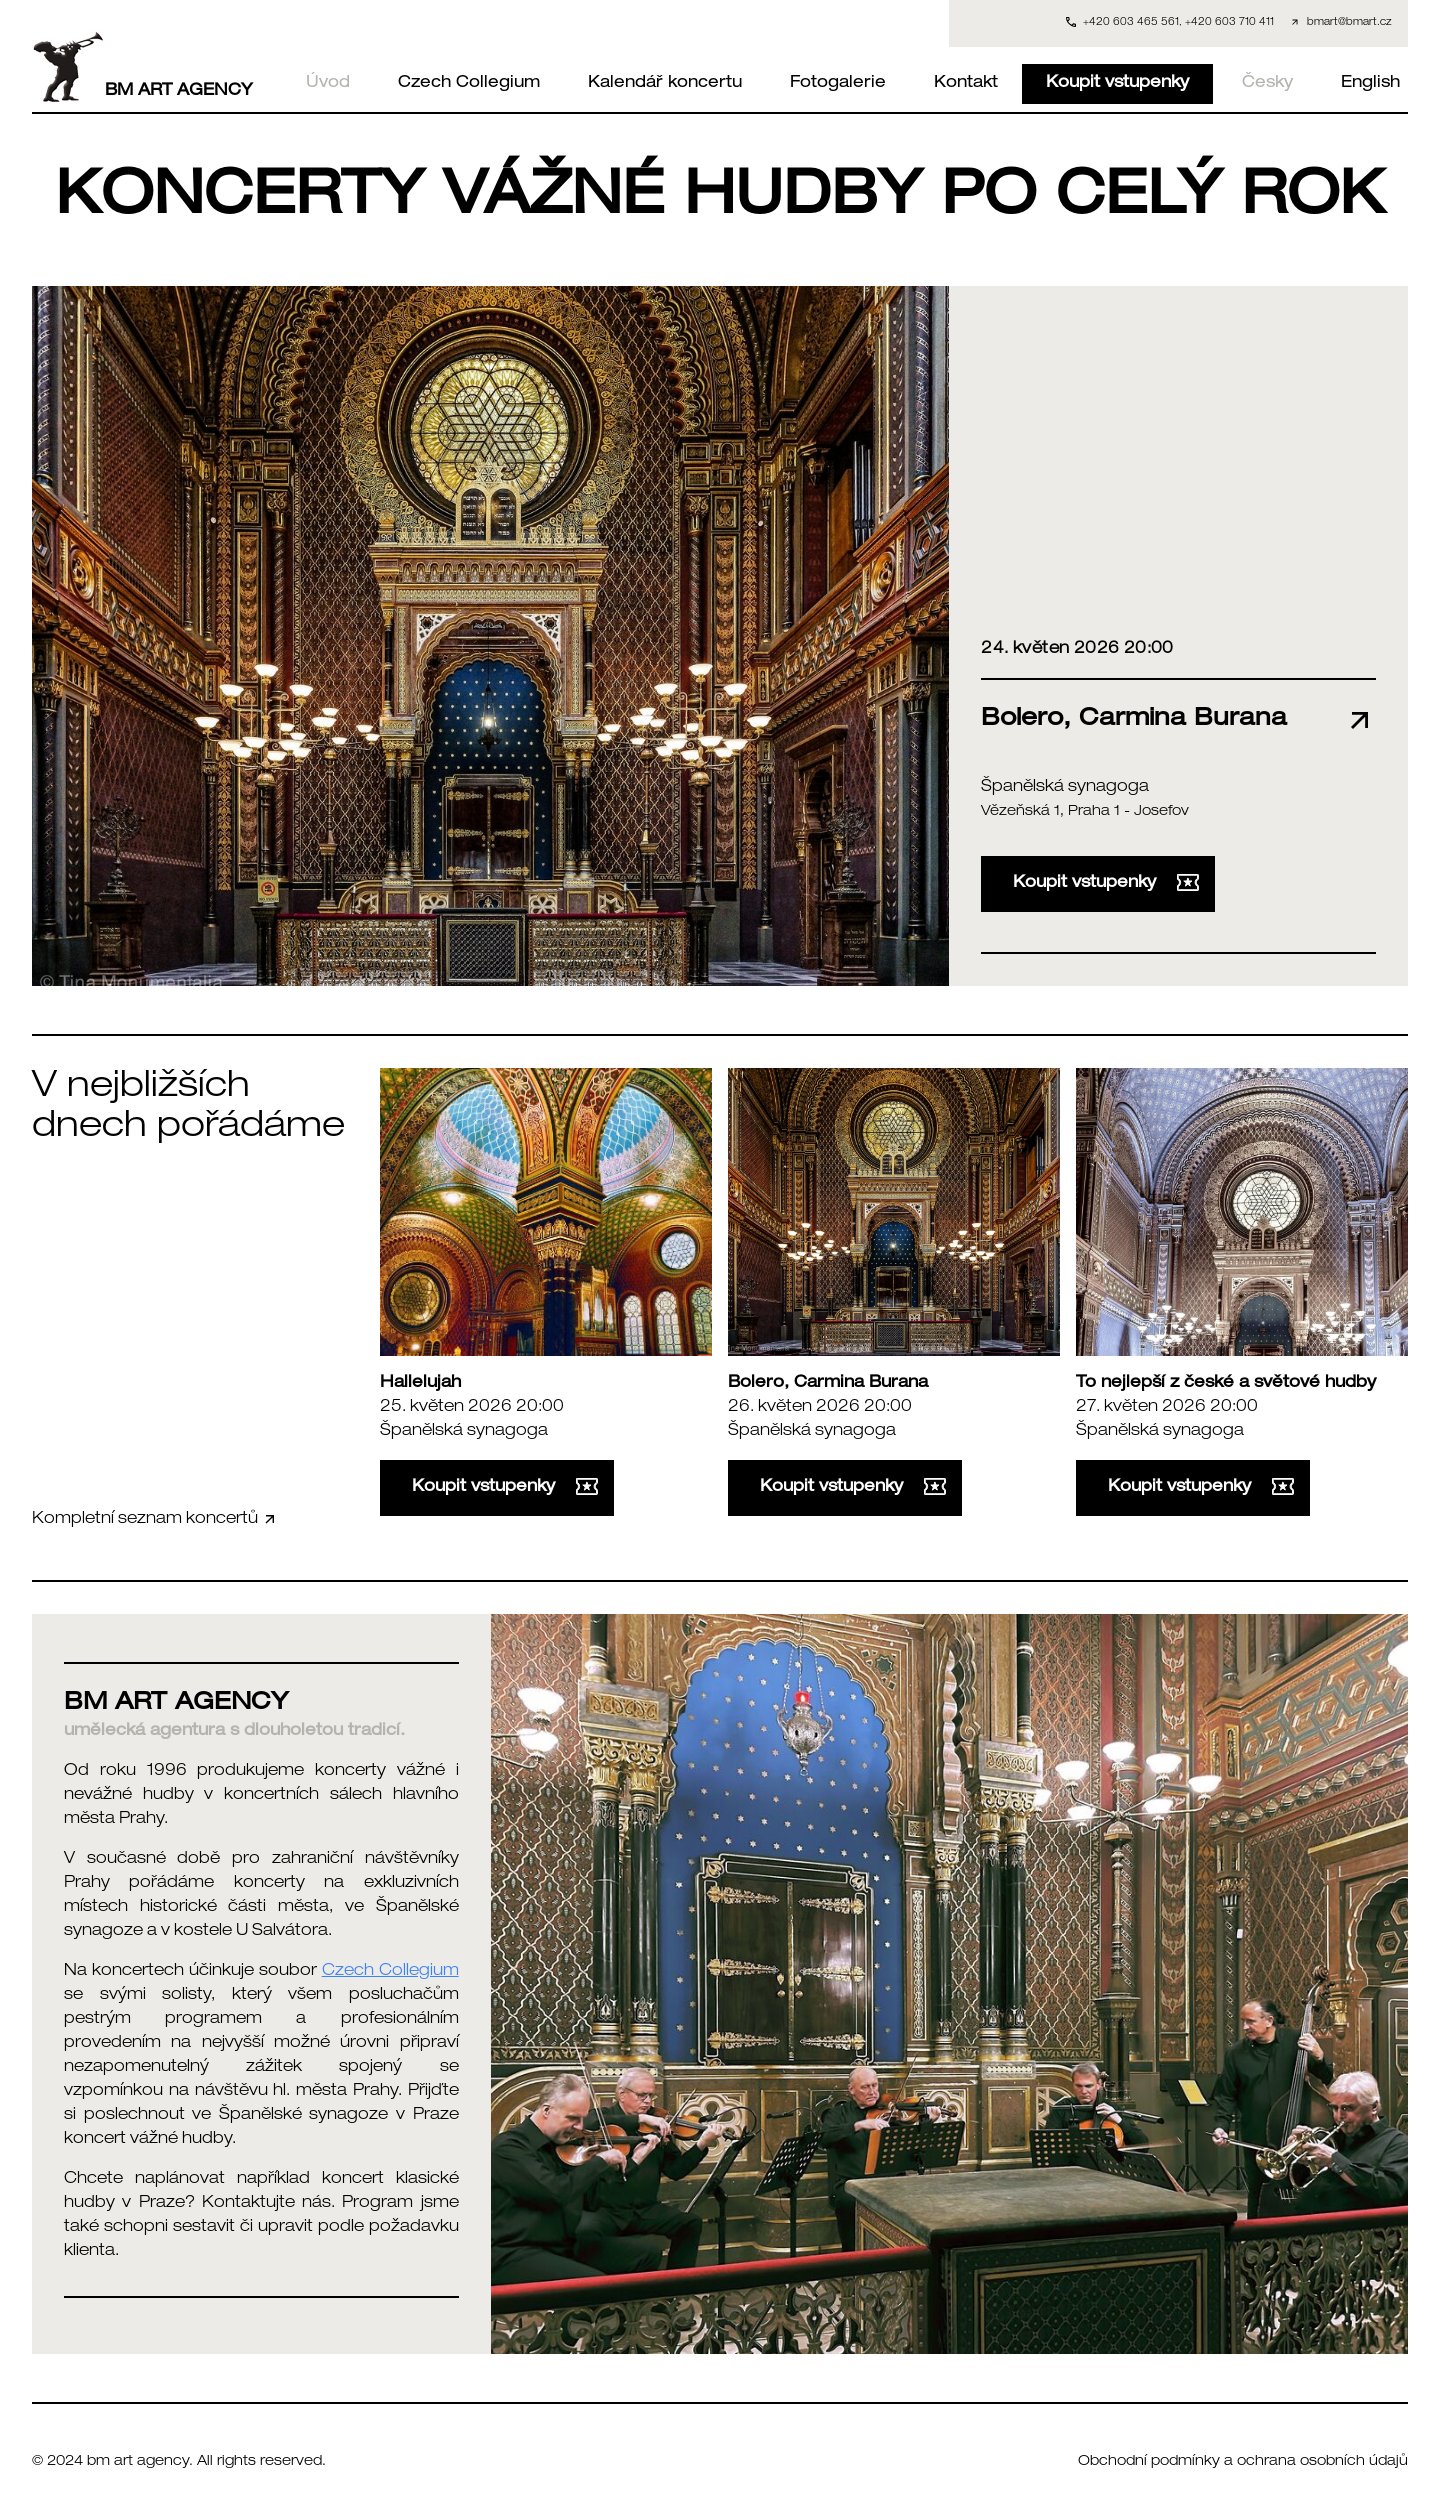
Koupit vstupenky (1117, 84)
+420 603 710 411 (1229, 23)
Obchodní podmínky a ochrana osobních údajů (1243, 2462)
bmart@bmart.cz (1349, 23)
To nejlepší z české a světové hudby (1226, 1384)
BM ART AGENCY (142, 67)
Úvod (328, 84)
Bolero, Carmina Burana (828, 1384)
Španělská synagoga (1065, 788)
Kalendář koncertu (665, 84)
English (1370, 84)
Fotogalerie (838, 84)
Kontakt (966, 84)
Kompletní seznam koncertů (155, 1519)
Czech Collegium (469, 84)
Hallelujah (420, 1384)
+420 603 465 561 (1131, 23)
